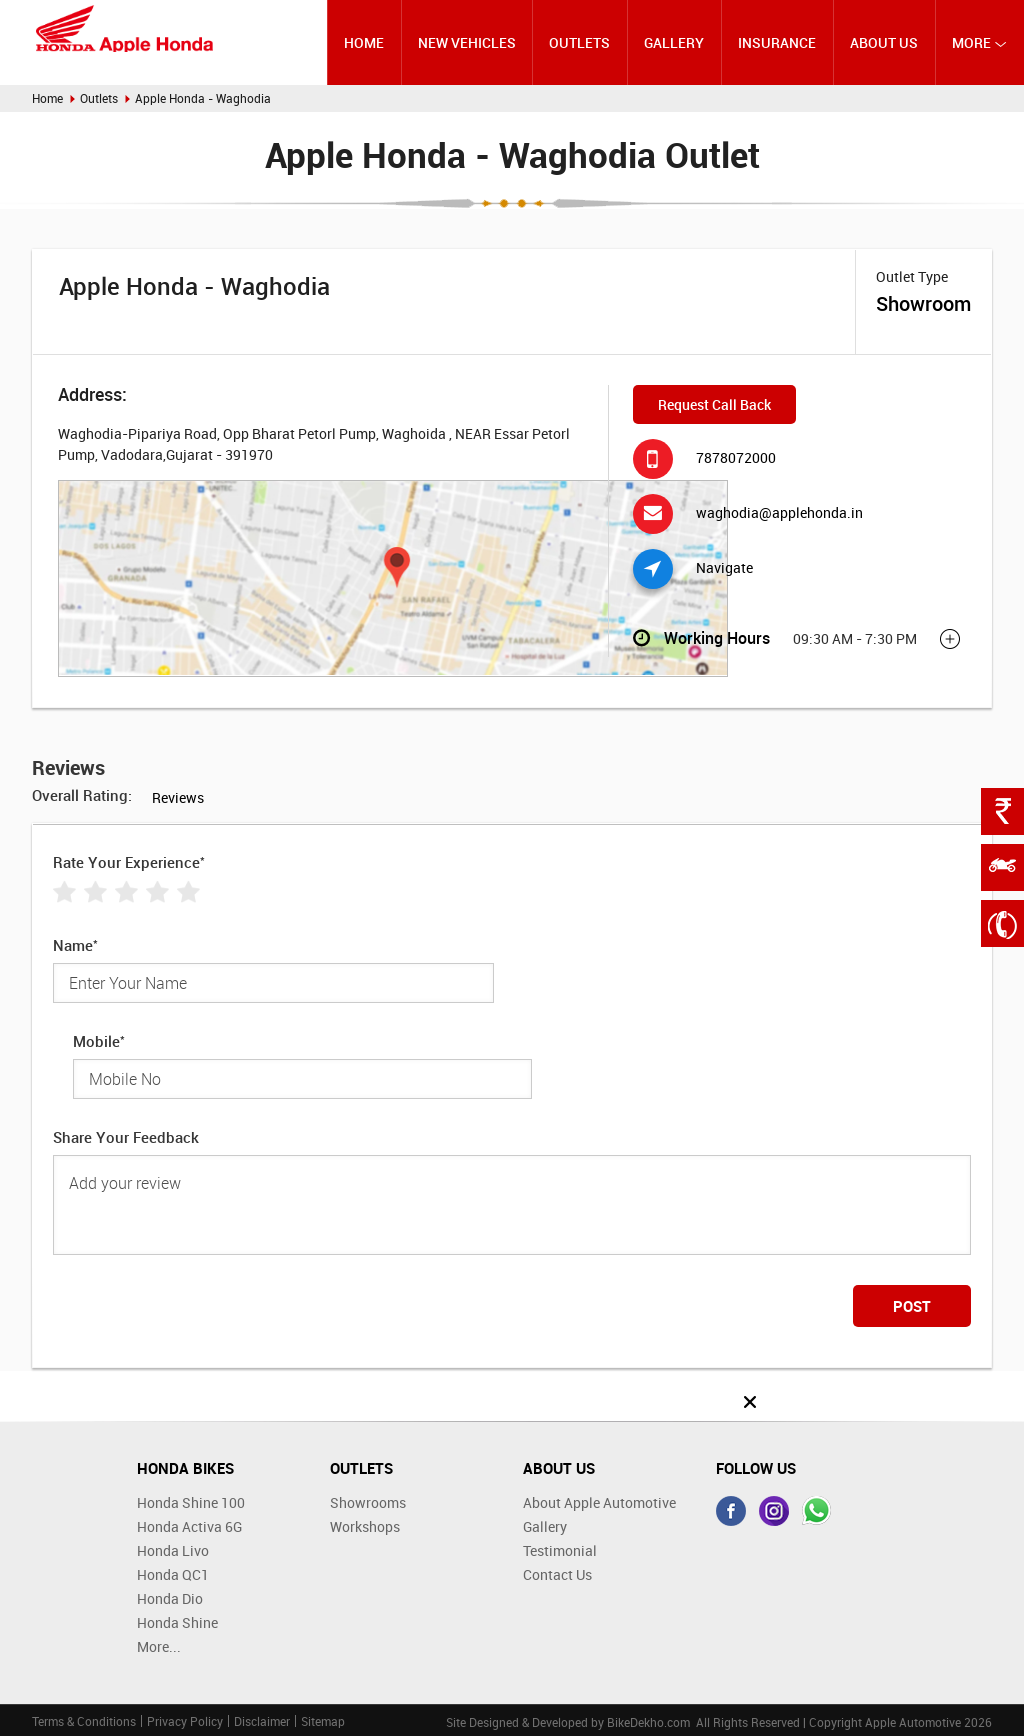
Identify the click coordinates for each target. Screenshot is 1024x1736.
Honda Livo (173, 1550)
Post (912, 1306)
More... (159, 1646)
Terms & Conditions (84, 1721)
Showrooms (368, 1502)
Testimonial (560, 1550)
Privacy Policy (185, 1721)
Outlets (579, 42)
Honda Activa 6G (189, 1526)
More (979, 42)
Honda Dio (170, 1598)
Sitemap (323, 1721)
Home (364, 42)
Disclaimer (262, 1721)
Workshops (365, 1526)
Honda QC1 (173, 1574)
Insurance (777, 42)
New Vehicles (467, 42)
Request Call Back (714, 404)
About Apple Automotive (599, 1502)
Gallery (674, 42)
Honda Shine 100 (191, 1502)
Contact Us (557, 1574)
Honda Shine (177, 1622)
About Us (884, 42)
